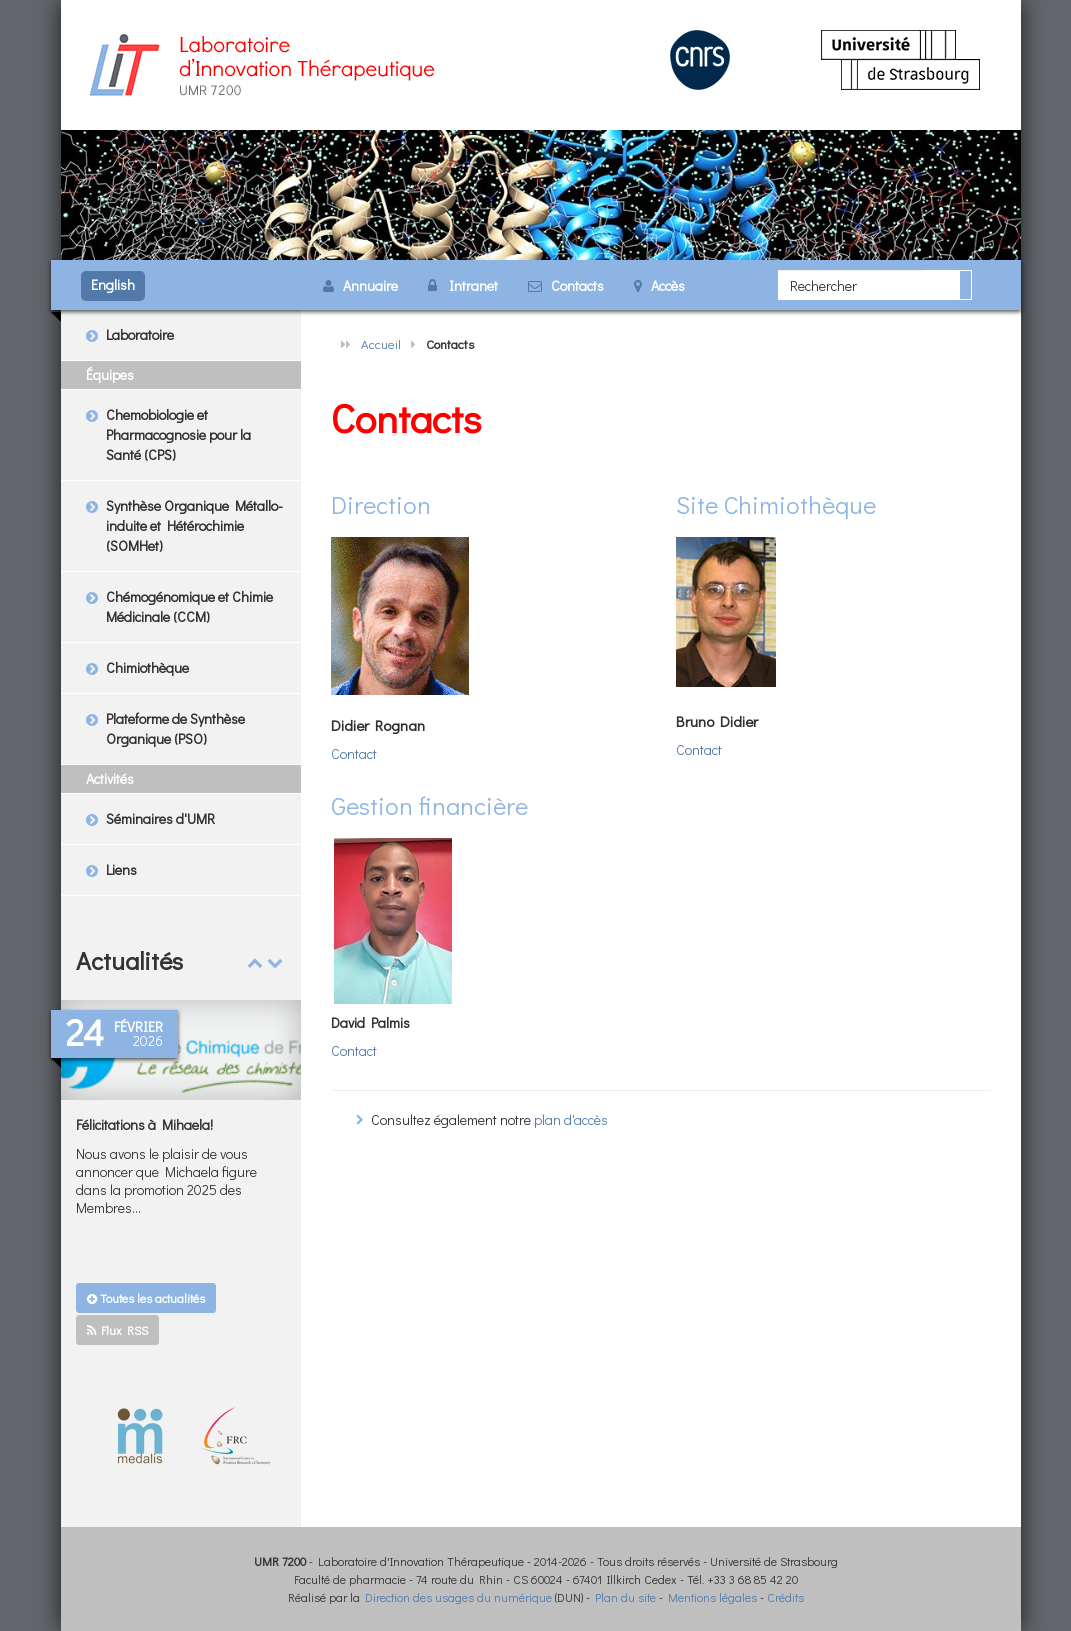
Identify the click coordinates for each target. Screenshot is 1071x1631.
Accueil (381, 343)
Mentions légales (712, 1597)
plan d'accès (571, 1119)
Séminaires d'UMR (160, 818)
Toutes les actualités (146, 1298)
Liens (121, 869)
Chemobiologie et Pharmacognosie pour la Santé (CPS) (178, 434)
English (113, 284)
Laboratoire (140, 334)
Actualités (129, 960)
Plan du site (625, 1597)
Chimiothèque (147, 667)
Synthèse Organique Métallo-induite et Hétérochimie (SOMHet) (194, 525)
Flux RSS (117, 1330)
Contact (354, 753)
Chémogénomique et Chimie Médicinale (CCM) (189, 606)
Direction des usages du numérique (458, 1597)
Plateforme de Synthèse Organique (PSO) (175, 728)
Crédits (785, 1597)
